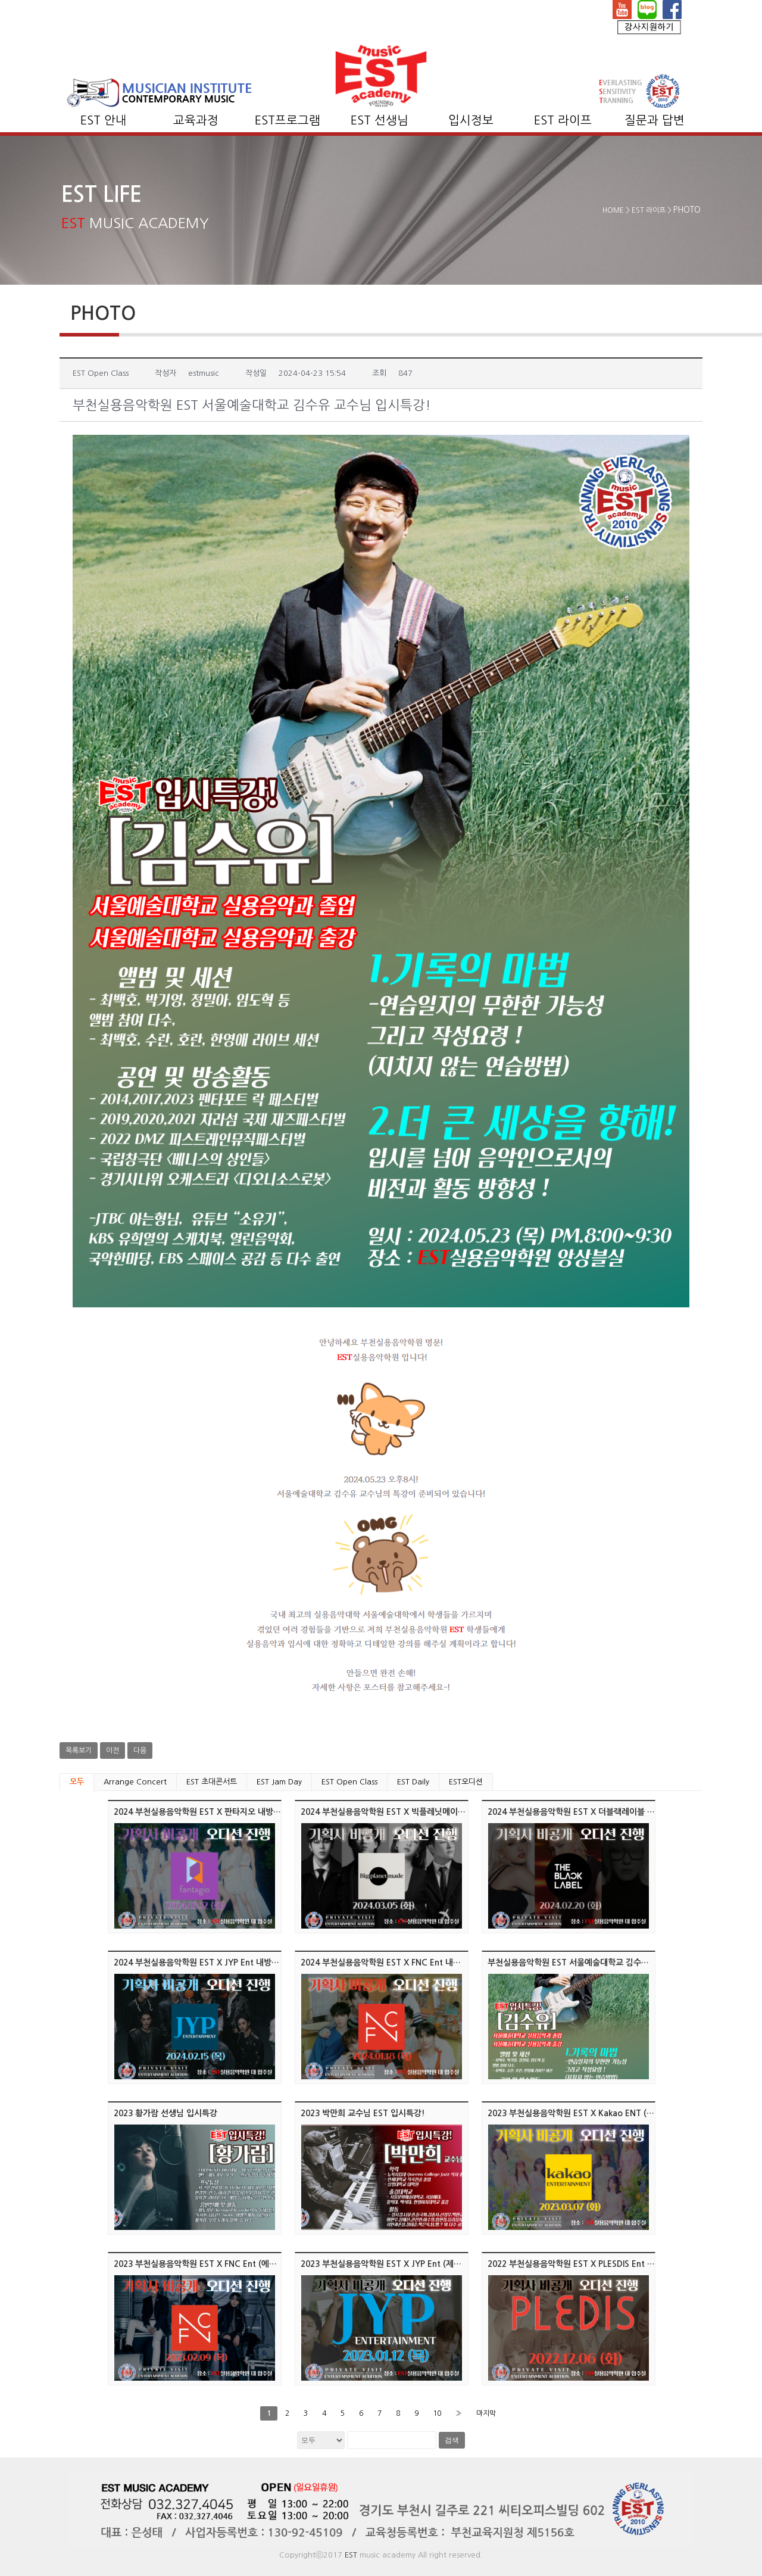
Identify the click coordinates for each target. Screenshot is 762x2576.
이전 (112, 1750)
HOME (613, 210)
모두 (77, 1782)
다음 (139, 1750)
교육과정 (195, 120)
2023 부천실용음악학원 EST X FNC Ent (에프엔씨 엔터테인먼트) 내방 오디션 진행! (261, 2264)
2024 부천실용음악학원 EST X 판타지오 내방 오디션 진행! (217, 1812)
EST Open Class (349, 1782)
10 (437, 2413)
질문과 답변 (654, 120)
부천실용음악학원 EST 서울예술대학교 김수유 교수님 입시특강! (599, 1962)
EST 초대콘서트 (211, 1782)
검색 (452, 2440)
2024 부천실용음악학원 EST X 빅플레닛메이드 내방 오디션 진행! (415, 1812)
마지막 (486, 2413)
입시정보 (471, 120)
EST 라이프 (563, 120)
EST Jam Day (279, 1782)
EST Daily (413, 1782)
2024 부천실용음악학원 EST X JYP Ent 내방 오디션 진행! (216, 1962)
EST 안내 (103, 120)
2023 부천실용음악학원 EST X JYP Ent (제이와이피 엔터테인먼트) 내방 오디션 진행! (451, 2264)
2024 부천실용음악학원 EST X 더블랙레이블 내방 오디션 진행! (599, 1812)
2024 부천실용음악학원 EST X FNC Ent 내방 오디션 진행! (404, 1962)
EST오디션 (466, 1782)
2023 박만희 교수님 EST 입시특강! (363, 2113)
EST (351, 2555)
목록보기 (78, 1750)
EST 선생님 (379, 120)
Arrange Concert (135, 1782)
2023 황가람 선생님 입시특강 (165, 2113)
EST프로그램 (287, 120)
